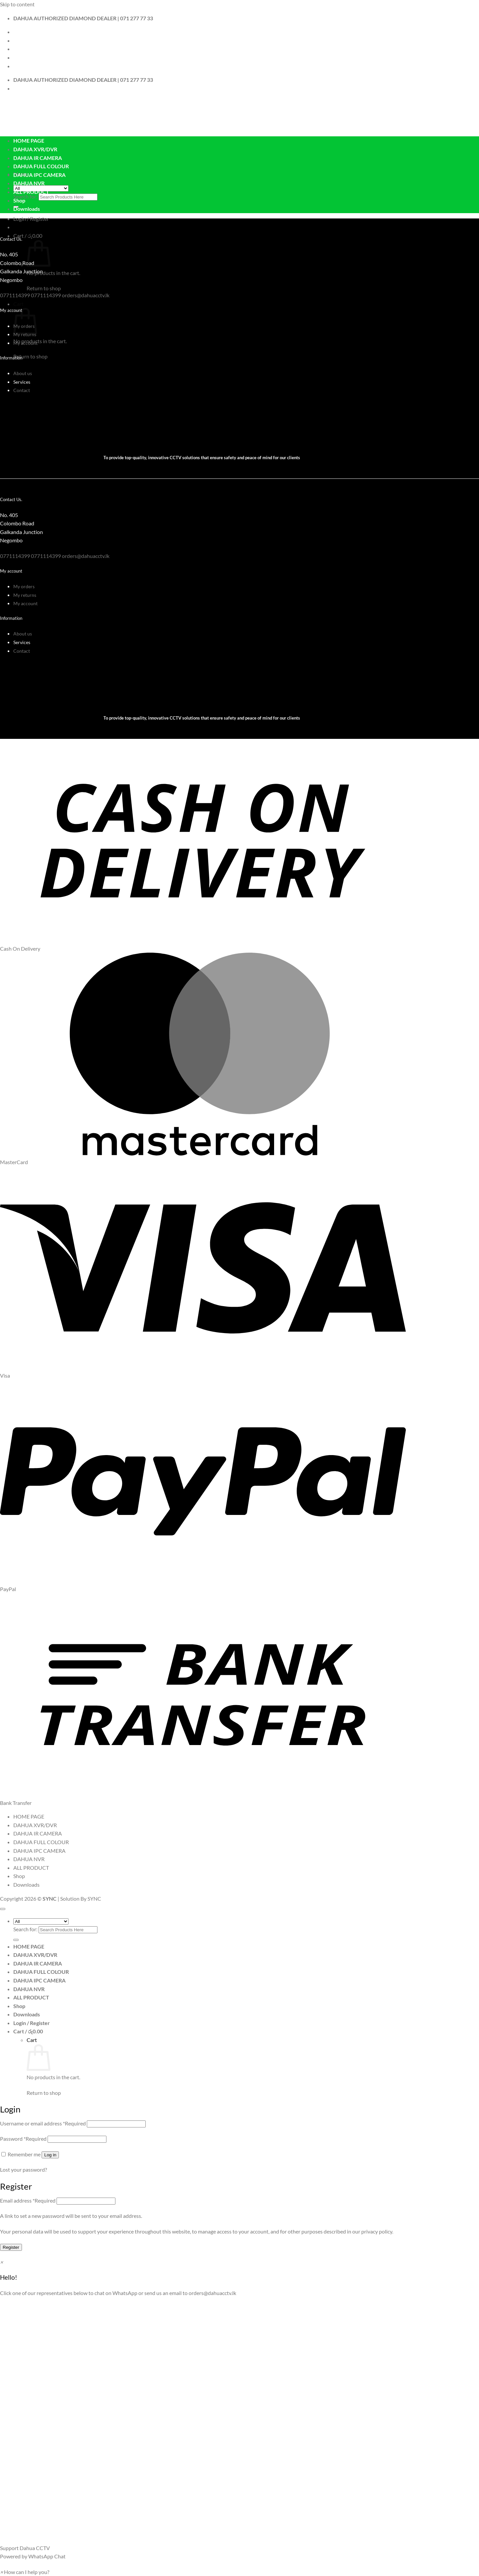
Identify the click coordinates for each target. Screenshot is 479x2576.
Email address (28, 2200)
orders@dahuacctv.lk (212, 2293)
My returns (24, 595)
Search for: (25, 196)
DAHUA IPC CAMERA (39, 175)
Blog (18, 57)
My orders (24, 586)
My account (25, 343)
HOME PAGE (28, 140)
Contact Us (26, 40)
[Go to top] (2, 1909)
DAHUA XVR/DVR (35, 149)
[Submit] (16, 1940)
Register (11, 2247)
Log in (50, 2154)
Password (23, 2138)
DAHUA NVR (29, 183)
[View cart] (28, 2031)
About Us (24, 32)
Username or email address (43, 2123)
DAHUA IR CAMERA (37, 158)
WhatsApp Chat (47, 2556)
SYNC (94, 1898)
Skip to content (17, 4)
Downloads (26, 208)
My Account (27, 49)
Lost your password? (23, 2169)
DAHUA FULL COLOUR (41, 166)
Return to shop (44, 288)
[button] (31, 218)
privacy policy (376, 2231)
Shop (19, 200)
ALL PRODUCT (31, 192)
